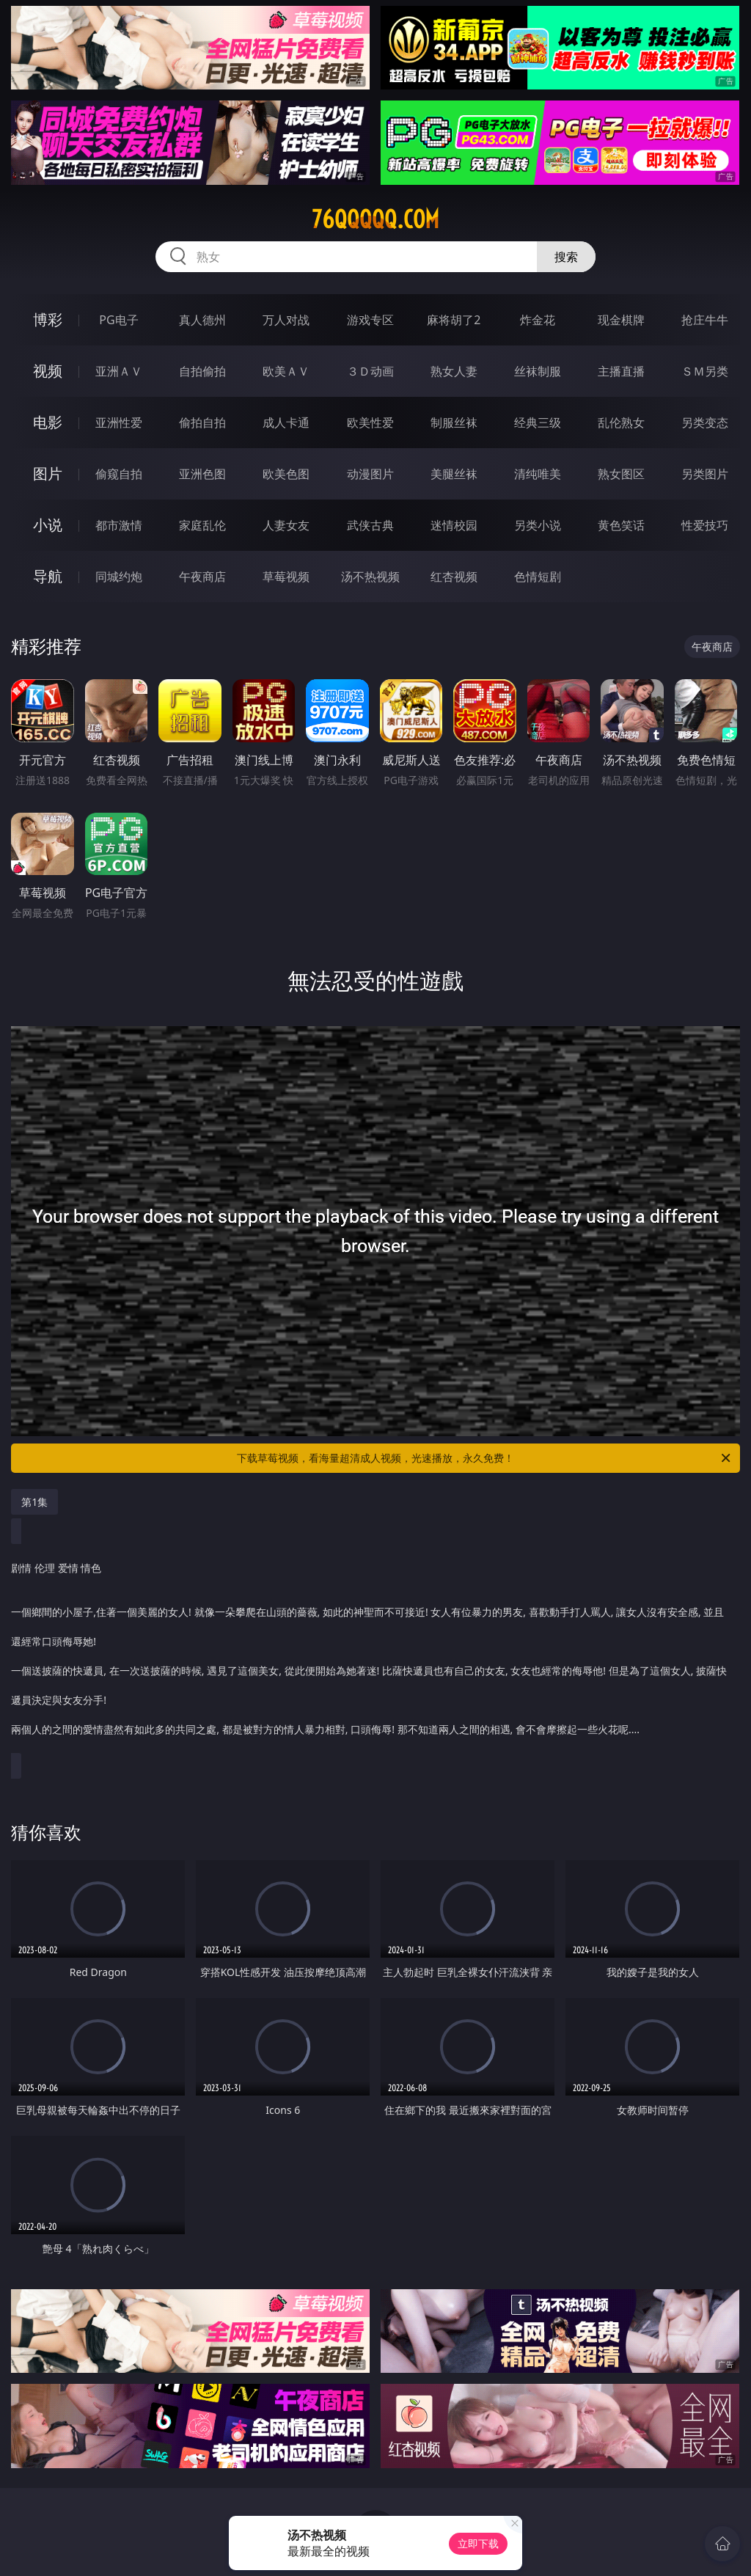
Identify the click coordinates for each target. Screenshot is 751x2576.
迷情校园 (454, 525)
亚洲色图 (202, 474)
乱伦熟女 (621, 422)
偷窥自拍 (118, 474)
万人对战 (286, 320)
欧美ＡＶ (286, 371)
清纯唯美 (537, 474)
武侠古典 (370, 525)
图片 (47, 473)
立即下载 (478, 2543)
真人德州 (202, 320)
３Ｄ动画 (370, 371)
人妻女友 (286, 525)
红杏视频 (454, 576)
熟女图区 (621, 474)
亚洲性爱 (118, 422)
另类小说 (537, 525)
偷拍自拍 (202, 422)
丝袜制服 (537, 371)
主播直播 (621, 371)
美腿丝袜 (454, 474)
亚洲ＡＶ (118, 371)
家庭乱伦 (202, 525)
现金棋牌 (621, 320)
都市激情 (118, 525)
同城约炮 (118, 576)
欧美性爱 (370, 422)
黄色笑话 (621, 525)
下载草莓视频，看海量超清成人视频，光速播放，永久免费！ (485, 1458)
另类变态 (704, 422)
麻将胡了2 (453, 320)
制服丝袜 (454, 422)
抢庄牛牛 (704, 320)
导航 (47, 576)
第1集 (34, 1502)
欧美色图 (286, 474)
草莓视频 (286, 576)
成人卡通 (286, 422)
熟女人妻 (454, 371)
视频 (47, 371)
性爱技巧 (704, 525)
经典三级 (537, 422)
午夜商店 (202, 576)
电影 (47, 422)
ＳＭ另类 (704, 371)
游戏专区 (370, 320)
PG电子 (118, 320)
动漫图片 (370, 474)
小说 (47, 525)
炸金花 (537, 320)
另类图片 (704, 474)
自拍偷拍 (202, 371)
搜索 (566, 257)
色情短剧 (537, 576)
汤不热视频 (370, 576)
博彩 (47, 319)
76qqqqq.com (375, 219)
